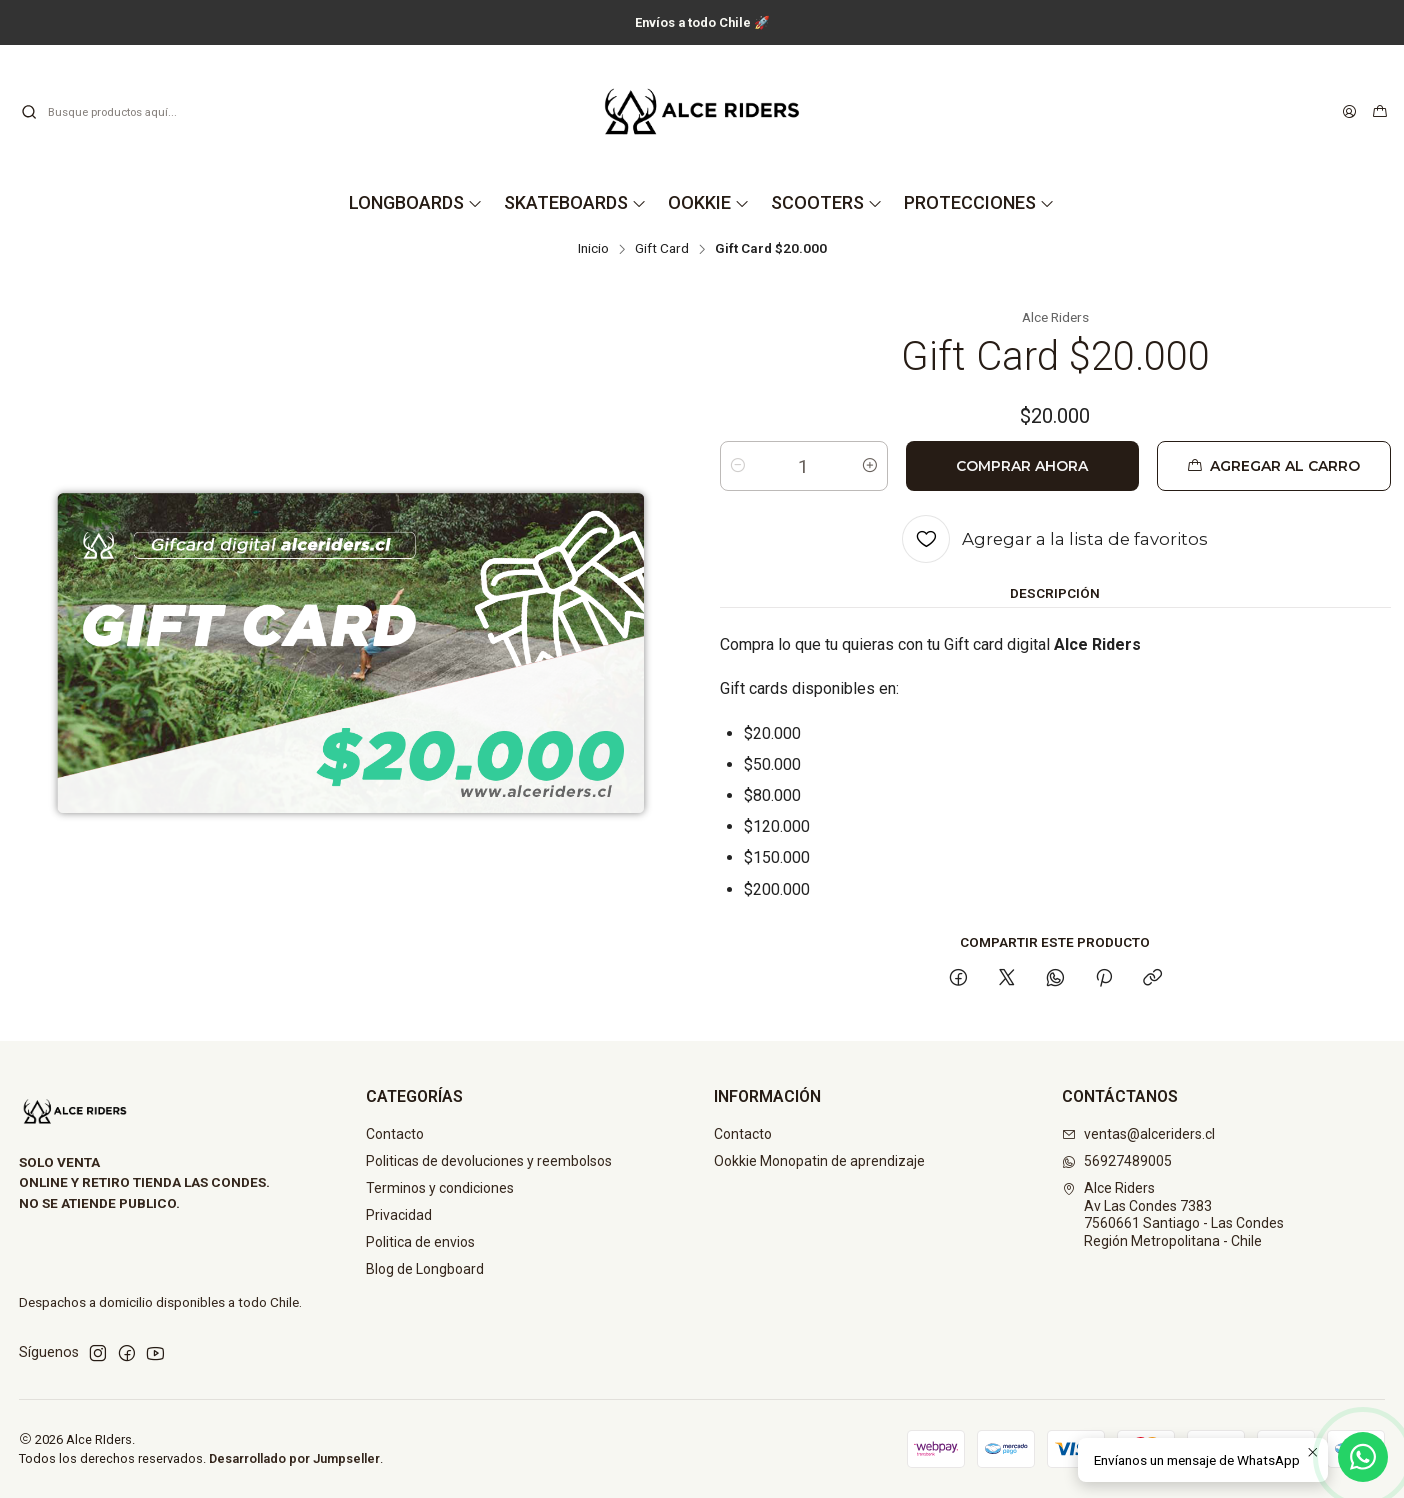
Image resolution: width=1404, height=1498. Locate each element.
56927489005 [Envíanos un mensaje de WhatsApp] (1117, 1161)
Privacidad (399, 1215)
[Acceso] (1349, 112)
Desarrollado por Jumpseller (294, 1458)
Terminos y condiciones (440, 1188)
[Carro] (1380, 112)
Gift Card (662, 249)
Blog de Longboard (425, 1269)
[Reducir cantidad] (738, 466)
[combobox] (122, 112)
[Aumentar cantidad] (870, 466)
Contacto (395, 1134)
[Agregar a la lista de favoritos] (1055, 539)
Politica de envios (420, 1242)
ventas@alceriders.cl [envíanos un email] (1138, 1134)
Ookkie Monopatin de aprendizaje (819, 1161)
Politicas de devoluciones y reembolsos (489, 1161)
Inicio (593, 249)
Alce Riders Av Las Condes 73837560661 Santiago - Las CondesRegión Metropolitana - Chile (1173, 1214)
